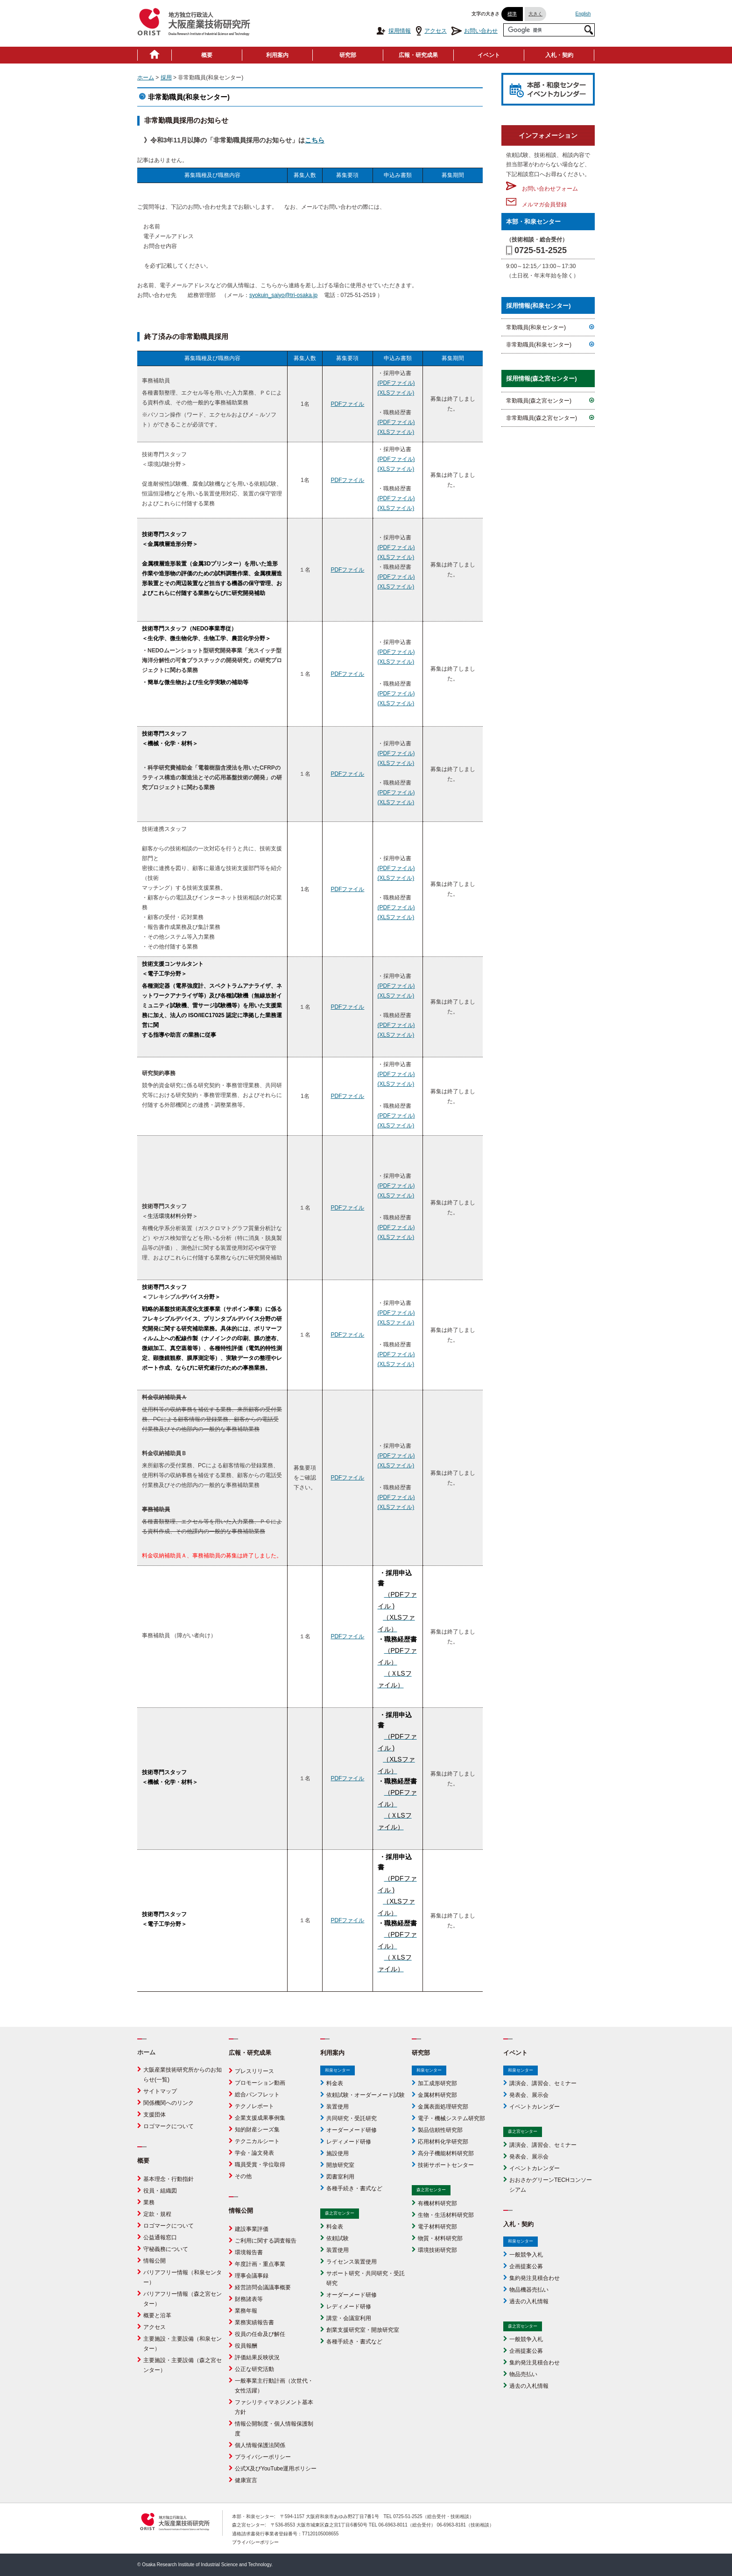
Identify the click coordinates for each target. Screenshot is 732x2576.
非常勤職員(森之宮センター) (541, 418)
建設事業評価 (251, 2229)
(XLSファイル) (396, 392)
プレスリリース (254, 2071)
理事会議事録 (251, 2275)
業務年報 (246, 2310)
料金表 (334, 2083)
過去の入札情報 (529, 2301)
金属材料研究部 (437, 2095)
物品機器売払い (529, 2289)
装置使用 (337, 2106)
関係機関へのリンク (168, 2103)
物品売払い (523, 2374)
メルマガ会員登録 (536, 204)
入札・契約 (559, 55)
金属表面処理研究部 (443, 2106)
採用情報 (393, 30)
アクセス (431, 30)
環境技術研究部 (437, 2250)
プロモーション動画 (260, 2083)
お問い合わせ (474, 30)
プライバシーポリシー (263, 2457)
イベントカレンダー (534, 2106)
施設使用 (337, 2153)
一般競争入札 (526, 2254)
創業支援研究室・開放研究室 (362, 2330)
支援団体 (154, 2114)
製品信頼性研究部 (440, 2130)
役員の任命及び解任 (260, 2334)
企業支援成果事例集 (260, 2118)
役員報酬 (246, 2345)
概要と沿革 (157, 2315)
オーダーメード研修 (351, 2130)
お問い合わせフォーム (542, 188)
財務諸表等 (249, 2299)
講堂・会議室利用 (348, 2318)
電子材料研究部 (437, 2226)
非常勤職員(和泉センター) (538, 344)
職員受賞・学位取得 (260, 2164)
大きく (535, 13)
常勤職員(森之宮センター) (538, 400)
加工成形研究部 (437, 2083)
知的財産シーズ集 (257, 2129)
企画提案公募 (526, 2266)
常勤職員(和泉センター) (536, 327)
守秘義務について (165, 2249)
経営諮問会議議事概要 (263, 2287)
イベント (489, 55)
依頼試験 (337, 2238)
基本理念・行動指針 (168, 2179)
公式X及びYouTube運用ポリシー (276, 2468)
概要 (206, 55)
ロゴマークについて (168, 2126)
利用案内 (277, 55)
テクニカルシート (257, 2141)
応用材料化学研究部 (443, 2141)
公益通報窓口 (160, 2237)
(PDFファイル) (396, 383)
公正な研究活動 (254, 2369)
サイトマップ (160, 2091)
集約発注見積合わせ (534, 2278)
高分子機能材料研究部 (446, 2153)
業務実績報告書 (254, 2322)
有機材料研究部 (437, 2203)
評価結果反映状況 (257, 2357)
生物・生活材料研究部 (446, 2215)
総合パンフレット (257, 2094)
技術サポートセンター (446, 2165)
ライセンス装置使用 (351, 2261)
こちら (314, 140)
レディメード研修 (348, 2141)
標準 (512, 13)
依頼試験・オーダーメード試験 (365, 2095)
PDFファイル (347, 404)
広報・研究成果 (418, 55)
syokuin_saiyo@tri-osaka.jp (283, 295)
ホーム (145, 77)
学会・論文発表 (254, 2153)
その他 (243, 2176)
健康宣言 (246, 2480)
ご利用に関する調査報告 (265, 2240)
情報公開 (154, 2261)
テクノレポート (254, 2106)
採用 (166, 77)
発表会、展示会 (529, 2095)
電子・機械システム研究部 (451, 2118)
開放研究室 (340, 2165)
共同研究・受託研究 (351, 2118)
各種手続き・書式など (354, 2188)
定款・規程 (157, 2214)
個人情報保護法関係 (260, 2445)
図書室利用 (340, 2176)
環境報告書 (249, 2252)
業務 (149, 2202)
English (583, 13)
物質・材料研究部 (440, 2238)
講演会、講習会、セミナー (543, 2083)
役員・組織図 (160, 2190)
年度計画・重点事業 (260, 2264)
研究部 (347, 55)
